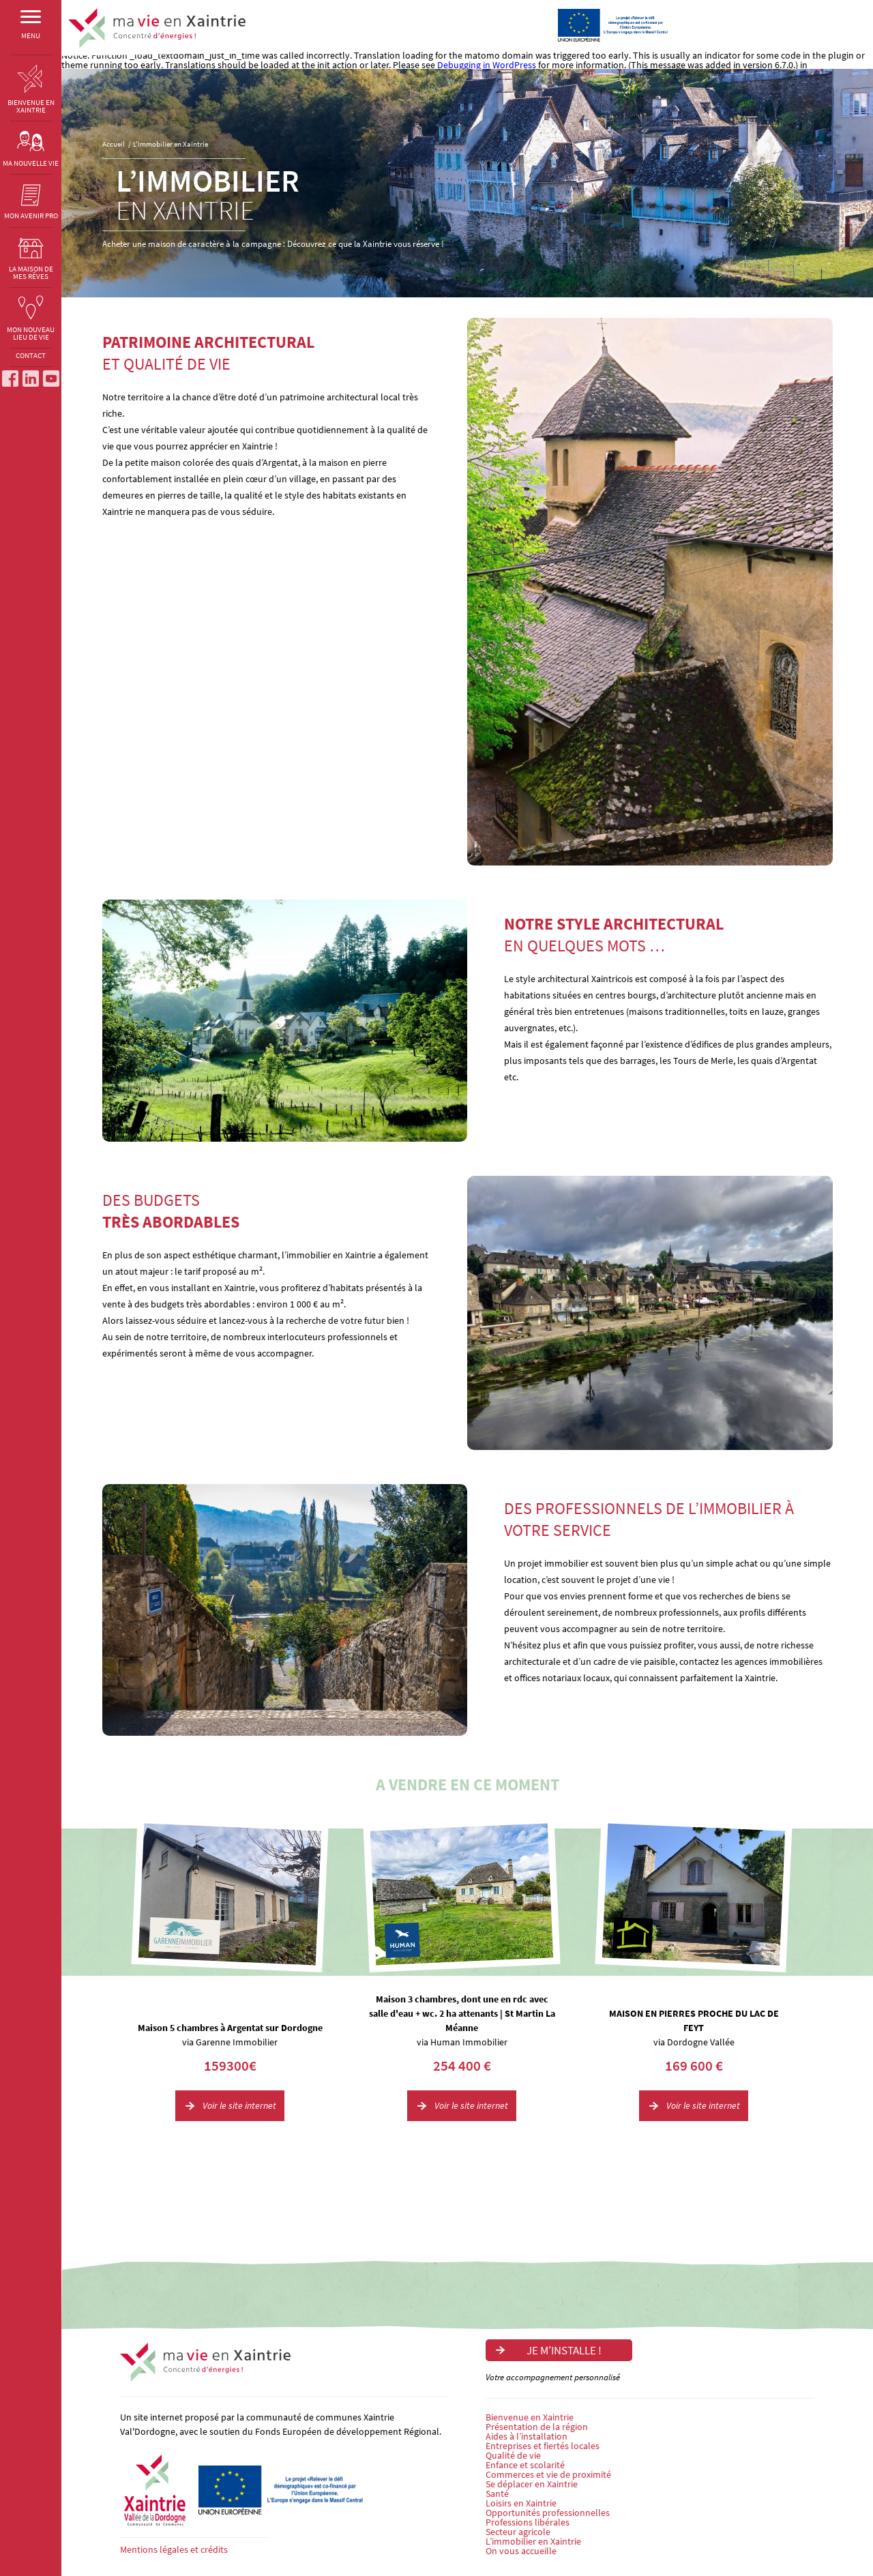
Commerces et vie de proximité (548, 2474)
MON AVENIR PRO (31, 202)
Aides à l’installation (526, 2436)
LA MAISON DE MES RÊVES (31, 259)
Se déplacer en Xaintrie (532, 2484)
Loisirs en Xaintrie (521, 2503)
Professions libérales (527, 2522)
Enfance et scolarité (525, 2465)
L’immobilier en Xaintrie (170, 144)
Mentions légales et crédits (174, 2549)
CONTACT (31, 359)
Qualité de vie (513, 2455)
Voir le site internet (239, 2105)
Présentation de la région (537, 2426)
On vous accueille (521, 2551)
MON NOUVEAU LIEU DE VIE (31, 319)
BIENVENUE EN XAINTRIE (31, 89)
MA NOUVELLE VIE (31, 149)
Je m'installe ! (797, 18)
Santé (497, 2493)
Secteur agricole (518, 2532)
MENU (31, 28)
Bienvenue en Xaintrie (530, 2417)
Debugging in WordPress (486, 65)
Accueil (113, 144)
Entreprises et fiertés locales (543, 2446)
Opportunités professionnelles (548, 2512)
